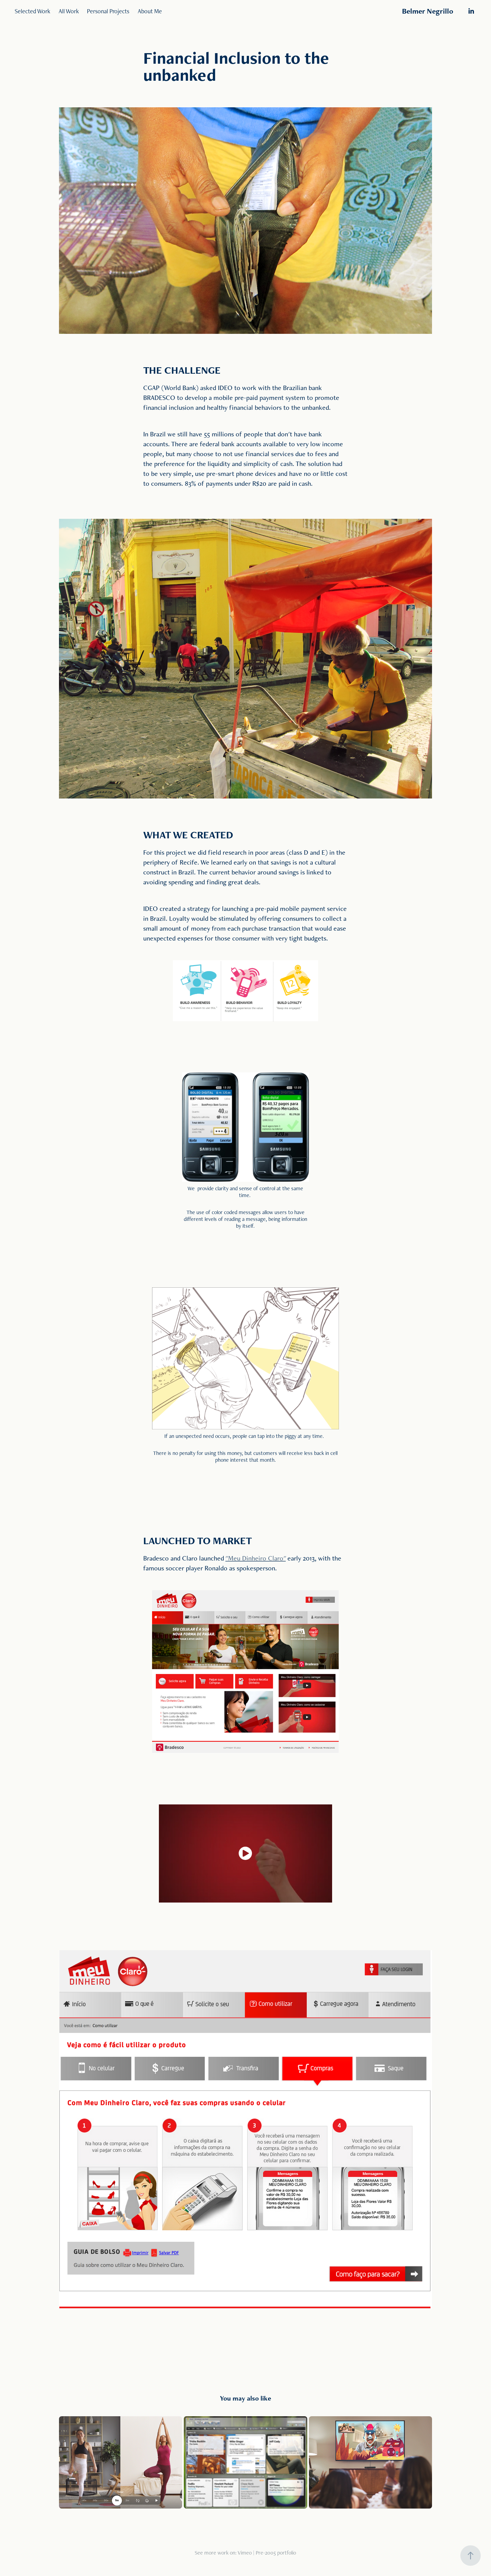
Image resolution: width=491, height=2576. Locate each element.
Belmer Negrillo (427, 11)
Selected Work (32, 11)
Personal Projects (108, 11)
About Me (150, 11)
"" (255, 1558)
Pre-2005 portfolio (276, 2552)
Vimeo (245, 2552)
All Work (69, 11)
